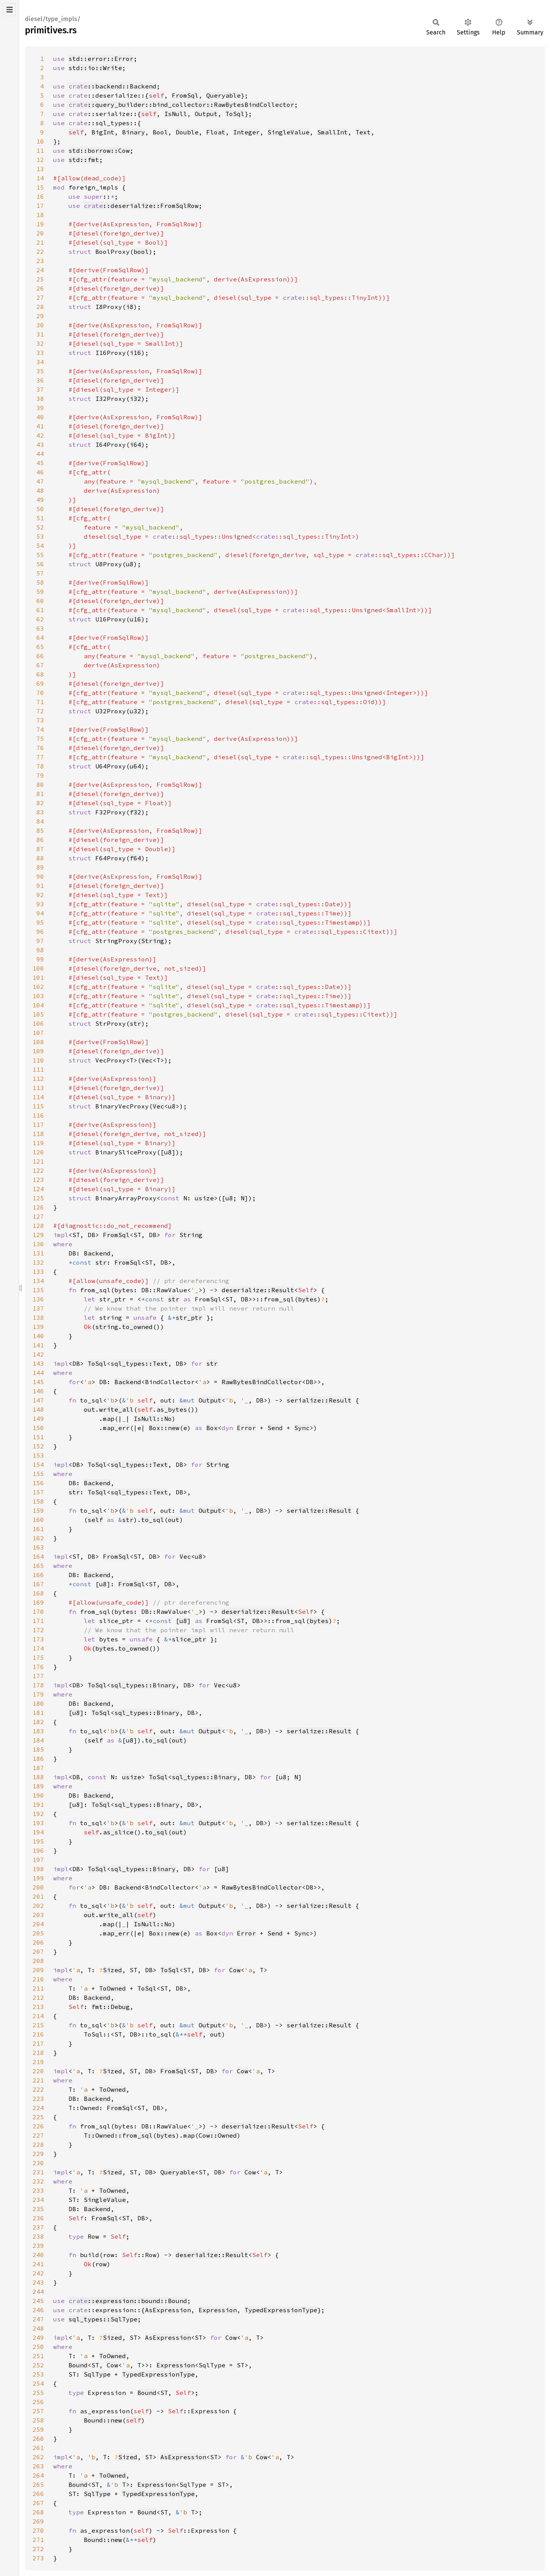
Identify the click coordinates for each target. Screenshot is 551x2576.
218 (38, 2052)
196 (38, 1850)
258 (38, 2420)
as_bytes (171, 1409)
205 (38, 1933)
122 (38, 1170)
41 (40, 426)
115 (38, 1106)
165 (38, 1565)
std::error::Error (101, 58)
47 (40, 481)
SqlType (97, 2374)
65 (40, 647)
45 (40, 463)
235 (38, 2209)
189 (38, 1786)
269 (38, 2521)
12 (40, 159)
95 (40, 922)
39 (40, 408)
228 (38, 2144)
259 (38, 2429)
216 (38, 2034)
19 (40, 224)
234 (38, 2199)
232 (38, 2181)
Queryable (223, 95)
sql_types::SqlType (102, 2319)
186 (38, 1758)
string (106, 1326)
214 (38, 2016)
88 (40, 858)
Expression (218, 2310)
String (152, 941)
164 (38, 1556)
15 (40, 187)
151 (38, 1437)
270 (38, 2530)
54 (40, 545)
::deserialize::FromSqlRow (141, 205)
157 (38, 1492)
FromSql (185, 95)
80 (40, 784)
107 (38, 1032)
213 (38, 2006)
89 (40, 867)
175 (38, 1657)
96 (40, 931)
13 (40, 169)
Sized (112, 1970)
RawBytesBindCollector (262, 1382)
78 (40, 766)
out (89, 1409)
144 (38, 1372)
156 (38, 1483)
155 (38, 1474)
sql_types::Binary (143, 1685)
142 (38, 1354)
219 (38, 2062)
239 (38, 2245)
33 (40, 352)
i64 (135, 444)
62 (40, 619)
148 (38, 1409)
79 (40, 775)
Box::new (164, 1428)
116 (38, 1115)
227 (38, 2135)
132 (38, 1262)
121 (38, 1161)
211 (38, 1988)
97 (40, 941)
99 (40, 959)
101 (38, 977)
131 (38, 1253)
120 (38, 1152)
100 (38, 968)
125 (38, 1198)
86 (40, 839)
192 (38, 1814)
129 (38, 1235)
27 (40, 297)
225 (38, 2117)
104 (38, 1005)
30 (40, 325)
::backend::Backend (112, 86)
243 (38, 2282)
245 (38, 2301)
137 (38, 1308)
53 (40, 536)
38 (40, 398)
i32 (135, 398)
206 (38, 1942)
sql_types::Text (139, 1363)
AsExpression (168, 2310)
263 (38, 2466)
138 (38, 1317)
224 (38, 2108)
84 (40, 821)
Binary (133, 132)
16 (40, 196)
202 (38, 1905)
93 (40, 904)
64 (40, 637)
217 (38, 2043)
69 (40, 683)
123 (38, 1179)
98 (40, 950)
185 (38, 1749)
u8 (130, 564)
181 (38, 1712)
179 (38, 1694)
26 (40, 288)
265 (38, 2484)
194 (38, 1832)
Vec (147, 1060)
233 (38, 2190)
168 (38, 1593)
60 (40, 601)
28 (40, 307)
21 (40, 242)
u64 (135, 766)
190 (38, 1795)
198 (38, 1869)
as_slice (118, 1832)
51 (40, 518)
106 (38, 1023)
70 (40, 692)
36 (40, 380)
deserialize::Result (258, 1290)
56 (40, 564)
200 (38, 1887)
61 (40, 610)
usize (204, 1198)
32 (40, 343)
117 (38, 1124)
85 (40, 830)
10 (40, 141)
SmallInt (332, 132)
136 (38, 1299)
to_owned (137, 1326)
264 (38, 2475)
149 (38, 1418)
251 (38, 2356)
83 (40, 812)
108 (38, 1042)
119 (38, 1143)
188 (38, 1777)
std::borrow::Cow (99, 150)
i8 (130, 307)
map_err (116, 1428)
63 (40, 628)
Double (187, 132)
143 (38, 1363)
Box (212, 1428)
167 (38, 1584)
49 (40, 499)
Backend (97, 1253)
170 (38, 1611)
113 (38, 1088)
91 (40, 885)
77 (40, 757)
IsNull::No (153, 1418)
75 (40, 738)
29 (40, 316)
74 (40, 729)
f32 (135, 812)
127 (38, 1216)
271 (38, 2539)
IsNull (175, 114)
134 (38, 1281)
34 (40, 362)
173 (38, 1639)
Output (206, 114)
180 (38, 1703)
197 (38, 1859)
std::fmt (83, 159)
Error (246, 1428)
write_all (116, 1409)
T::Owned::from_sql (118, 2135)
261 (38, 2448)
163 (38, 1547)
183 (38, 1731)
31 (40, 334)
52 (40, 527)
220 (38, 2071)
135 (38, 1290)
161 (38, 1529)
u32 (135, 711)
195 (38, 1841)
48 (40, 490)
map (108, 1418)
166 (38, 1575)
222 (38, 2089)
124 (38, 1189)
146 (38, 1391)
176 (38, 1666)
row (101, 2264)
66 (40, 656)
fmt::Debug (110, 2006)
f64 (135, 858)
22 (40, 251)
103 (38, 996)
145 (38, 1382)
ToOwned (112, 1988)
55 (40, 555)
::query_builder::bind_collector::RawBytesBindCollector (181, 104)
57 (40, 573)
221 (38, 2080)
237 (38, 2227)
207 (38, 1951)
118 (38, 1134)
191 (38, 1804)
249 (38, 2337)
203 (38, 1915)
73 (40, 720)
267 (38, 2503)
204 (38, 1924)
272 (38, 2549)
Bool (160, 132)
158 (38, 1501)
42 (40, 435)
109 (38, 1051)
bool (141, 251)
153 (38, 1455)
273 (38, 2558)
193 (38, 1823)
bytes (307, 1299)
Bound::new (103, 2420)
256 (38, 2402)
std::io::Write (95, 68)
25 (40, 279)
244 (38, 2291)
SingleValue (288, 132)
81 (40, 794)
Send (275, 1428)
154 (38, 1464)
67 (40, 665)
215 (38, 2025)
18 (40, 215)
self (156, 95)
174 (38, 1648)
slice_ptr (189, 1639)
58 (40, 582)
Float (215, 132)
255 (38, 2392)
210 (38, 1979)
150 (38, 1428)
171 (38, 1621)
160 (38, 1519)
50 (40, 509)
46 (40, 472)
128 (38, 1225)
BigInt (102, 132)
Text (363, 132)
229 (38, 2154)
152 (38, 1446)
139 (38, 1326)
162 (38, 1538)
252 (38, 2365)
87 (40, 849)
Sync (302, 1428)
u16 (135, 619)
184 (38, 1740)
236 (38, 2218)
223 (38, 2098)
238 (38, 2236)
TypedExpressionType (281, 2310)
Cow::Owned (218, 2135)
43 (40, 444)
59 (40, 591)
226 (38, 2126)
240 (38, 2255)
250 (38, 2346)
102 (38, 987)
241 (38, 2264)
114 (38, 1097)
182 (38, 1722)
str (135, 1023)
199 (38, 1878)
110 (38, 1060)
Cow (235, 1970)
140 (38, 1336)
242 (38, 2273)
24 (40, 270)
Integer (246, 132)
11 (40, 150)
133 (38, 1271)
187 (38, 1768)
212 (38, 1997)
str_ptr (189, 1317)
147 (38, 1400)
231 (38, 2172)
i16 (135, 352)
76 (40, 748)
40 (40, 417)
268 (38, 2512)
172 (38, 1630)
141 (38, 1345)
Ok (87, 1326)
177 (38, 1676)
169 (38, 1602)
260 (38, 2438)
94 (40, 913)
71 (40, 702)
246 (38, 2310)
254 (38, 2383)
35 (40, 371)
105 (38, 1014)
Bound (78, 2365)
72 (40, 711)
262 (38, 2457)
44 (40, 454)
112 (38, 1078)
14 (40, 178)
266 (38, 2494)
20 (40, 233)
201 (38, 1896)
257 (38, 2411)
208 (38, 1961)
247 (38, 2319)
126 (38, 1207)
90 (40, 876)
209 (38, 1970)
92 (40, 895)
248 (38, 2328)
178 (38, 1685)
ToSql (235, 114)
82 (40, 803)
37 (40, 389)
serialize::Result (319, 1400)
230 (38, 2163)
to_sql (152, 1519)
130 (38, 1244)
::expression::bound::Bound (127, 2301)
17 (40, 205)
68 (40, 674)
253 (38, 2374)
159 (38, 1510)
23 (40, 261)
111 (38, 1069)
